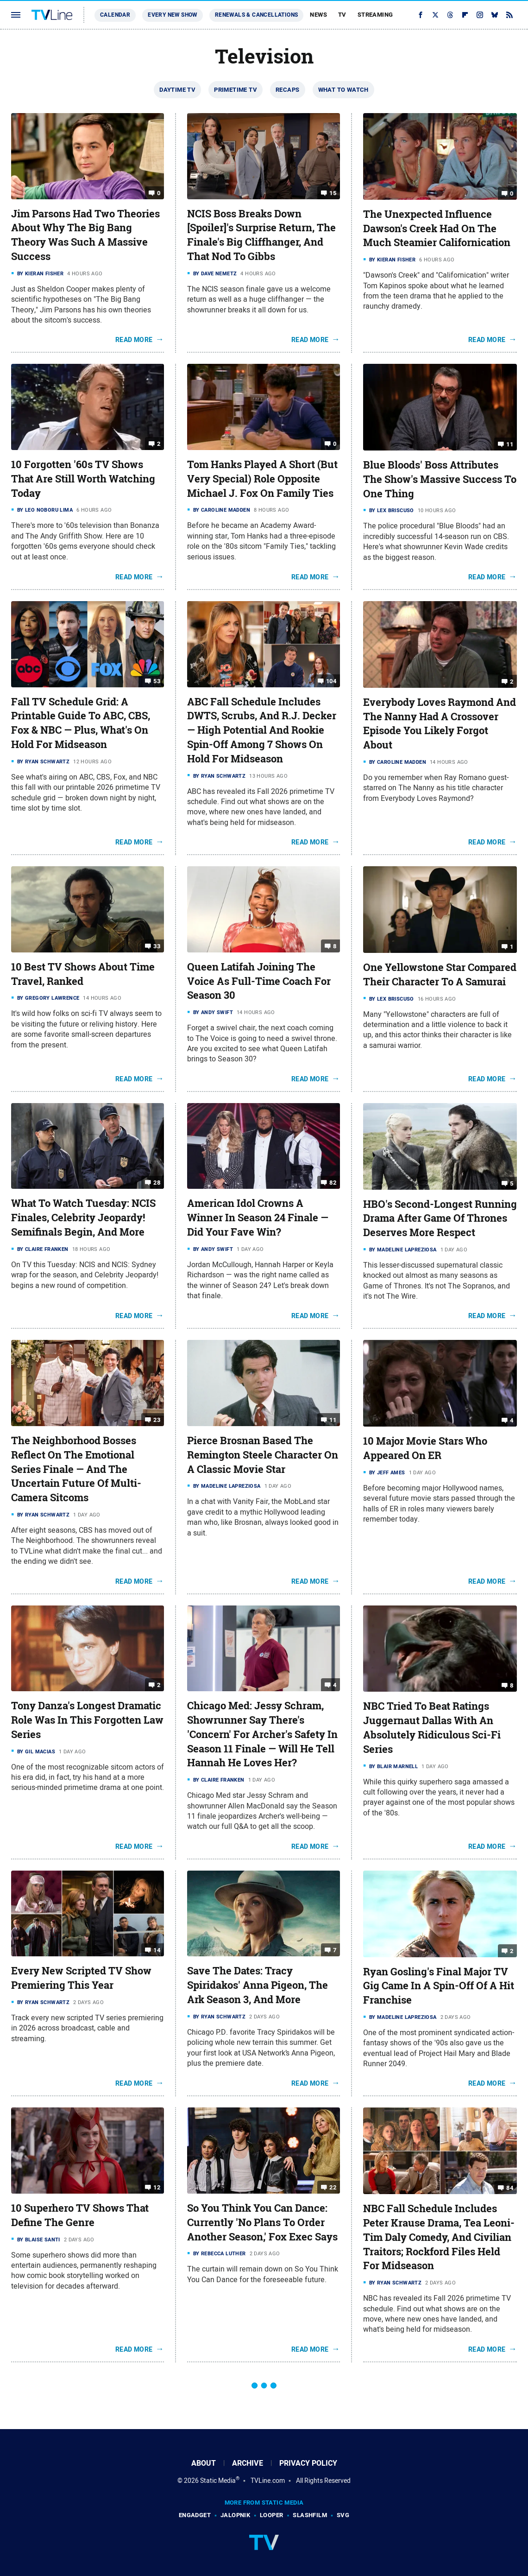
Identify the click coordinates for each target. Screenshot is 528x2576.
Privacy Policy (308, 2463)
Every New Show (172, 15)
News (318, 14)
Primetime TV (235, 89)
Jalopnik (235, 2515)
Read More (134, 339)
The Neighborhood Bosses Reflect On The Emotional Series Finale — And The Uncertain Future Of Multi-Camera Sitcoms (76, 1469)
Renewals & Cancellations (256, 15)
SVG (343, 2515)
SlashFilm (310, 2515)
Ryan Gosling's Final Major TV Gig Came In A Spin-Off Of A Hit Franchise (438, 1986)
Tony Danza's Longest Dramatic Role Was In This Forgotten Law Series (87, 1720)
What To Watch (343, 89)
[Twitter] (435, 15)
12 (156, 2187)
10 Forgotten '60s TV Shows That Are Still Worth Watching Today (83, 478)
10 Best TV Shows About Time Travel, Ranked (83, 974)
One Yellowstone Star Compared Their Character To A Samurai (439, 974)
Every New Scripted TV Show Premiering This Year (81, 1978)
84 (509, 2187)
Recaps (287, 89)
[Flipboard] (465, 15)
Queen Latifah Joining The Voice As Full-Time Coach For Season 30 (259, 981)
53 (156, 680)
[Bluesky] (494, 15)
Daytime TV (177, 89)
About (203, 2463)
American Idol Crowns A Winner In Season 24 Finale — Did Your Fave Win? (257, 1217)
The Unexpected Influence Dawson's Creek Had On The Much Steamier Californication (436, 228)
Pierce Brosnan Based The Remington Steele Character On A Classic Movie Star (262, 1455)
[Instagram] (480, 15)
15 (332, 192)
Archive (247, 2463)
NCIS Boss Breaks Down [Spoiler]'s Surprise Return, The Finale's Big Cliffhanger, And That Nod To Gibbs (261, 235)
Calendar (115, 15)
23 (156, 1419)
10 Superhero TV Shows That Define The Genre (80, 2215)
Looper (271, 2515)
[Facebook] (420, 15)
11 (509, 444)
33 (156, 946)
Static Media (218, 2480)
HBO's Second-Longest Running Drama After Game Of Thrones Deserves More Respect (440, 1218)
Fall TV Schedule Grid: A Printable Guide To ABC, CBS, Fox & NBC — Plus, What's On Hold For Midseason (80, 723)
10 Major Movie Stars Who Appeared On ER (425, 1448)
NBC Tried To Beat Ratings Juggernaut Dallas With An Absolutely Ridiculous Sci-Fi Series (432, 1727)
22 (332, 2187)
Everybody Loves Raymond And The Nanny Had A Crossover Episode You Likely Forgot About (439, 723)
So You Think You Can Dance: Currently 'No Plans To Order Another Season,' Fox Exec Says (262, 2222)
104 (331, 680)
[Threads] (450, 15)
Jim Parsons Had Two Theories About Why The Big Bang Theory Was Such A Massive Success (85, 235)
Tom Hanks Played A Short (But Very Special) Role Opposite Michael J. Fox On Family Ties (262, 478)
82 (332, 1182)
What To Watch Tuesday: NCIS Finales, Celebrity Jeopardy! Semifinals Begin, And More (83, 1217)
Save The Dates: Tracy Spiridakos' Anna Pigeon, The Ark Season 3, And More (257, 1985)
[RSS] (509, 15)
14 (156, 1950)
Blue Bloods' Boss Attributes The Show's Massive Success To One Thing (439, 479)
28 (156, 1182)
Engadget (195, 2515)
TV (342, 14)
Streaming (375, 14)
